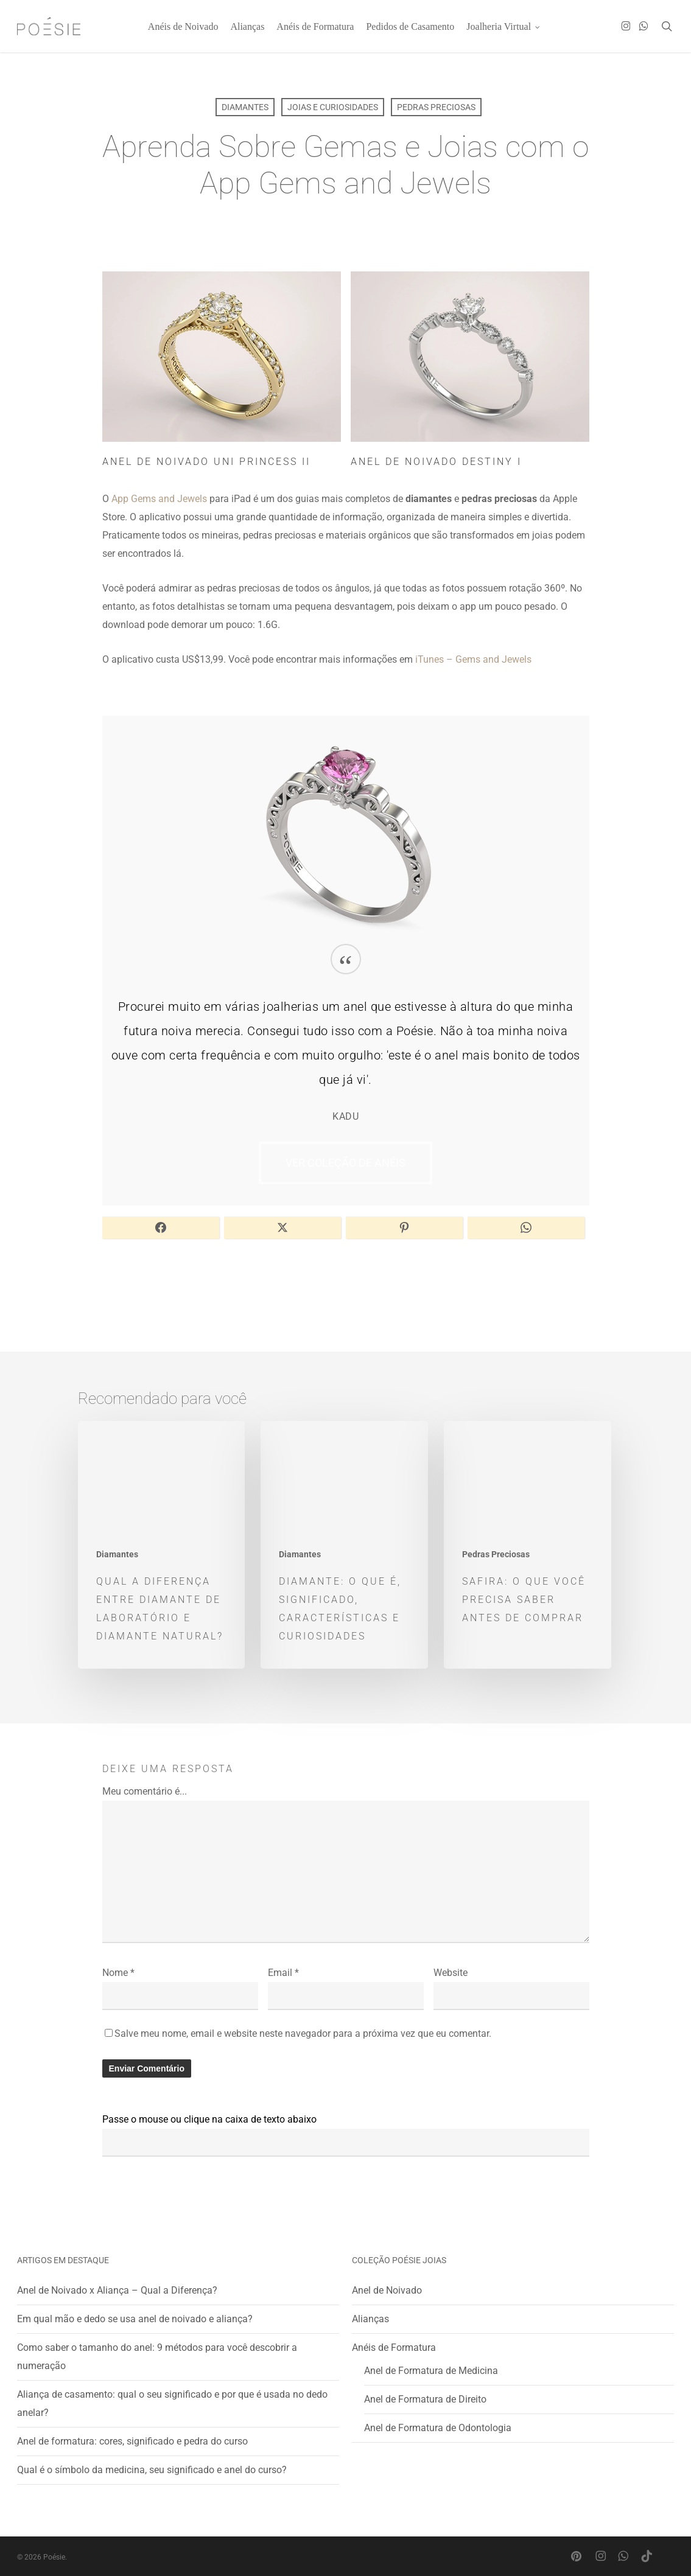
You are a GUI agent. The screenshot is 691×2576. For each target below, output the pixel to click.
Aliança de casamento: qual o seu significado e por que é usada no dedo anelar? (172, 2403)
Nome (118, 1972)
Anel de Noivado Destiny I (436, 461)
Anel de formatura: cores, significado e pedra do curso (132, 2441)
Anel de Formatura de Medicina (431, 2370)
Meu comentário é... (144, 1791)
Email (283, 1972)
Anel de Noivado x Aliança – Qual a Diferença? (117, 2290)
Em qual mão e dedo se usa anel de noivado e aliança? (135, 2319)
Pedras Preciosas (436, 107)
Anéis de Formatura (394, 2347)
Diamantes (245, 107)
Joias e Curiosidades (332, 107)
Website (450, 1972)
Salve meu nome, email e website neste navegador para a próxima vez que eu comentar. (302, 2033)
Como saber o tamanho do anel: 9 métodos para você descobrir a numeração (157, 2357)
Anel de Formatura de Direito (425, 2399)
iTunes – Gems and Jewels (473, 659)
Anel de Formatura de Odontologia (437, 2428)
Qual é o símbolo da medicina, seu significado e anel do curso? (152, 2470)
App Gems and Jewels (159, 498)
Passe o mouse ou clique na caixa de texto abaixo (209, 2119)
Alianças (370, 2319)
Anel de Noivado (387, 2290)
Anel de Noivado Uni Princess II (206, 461)
